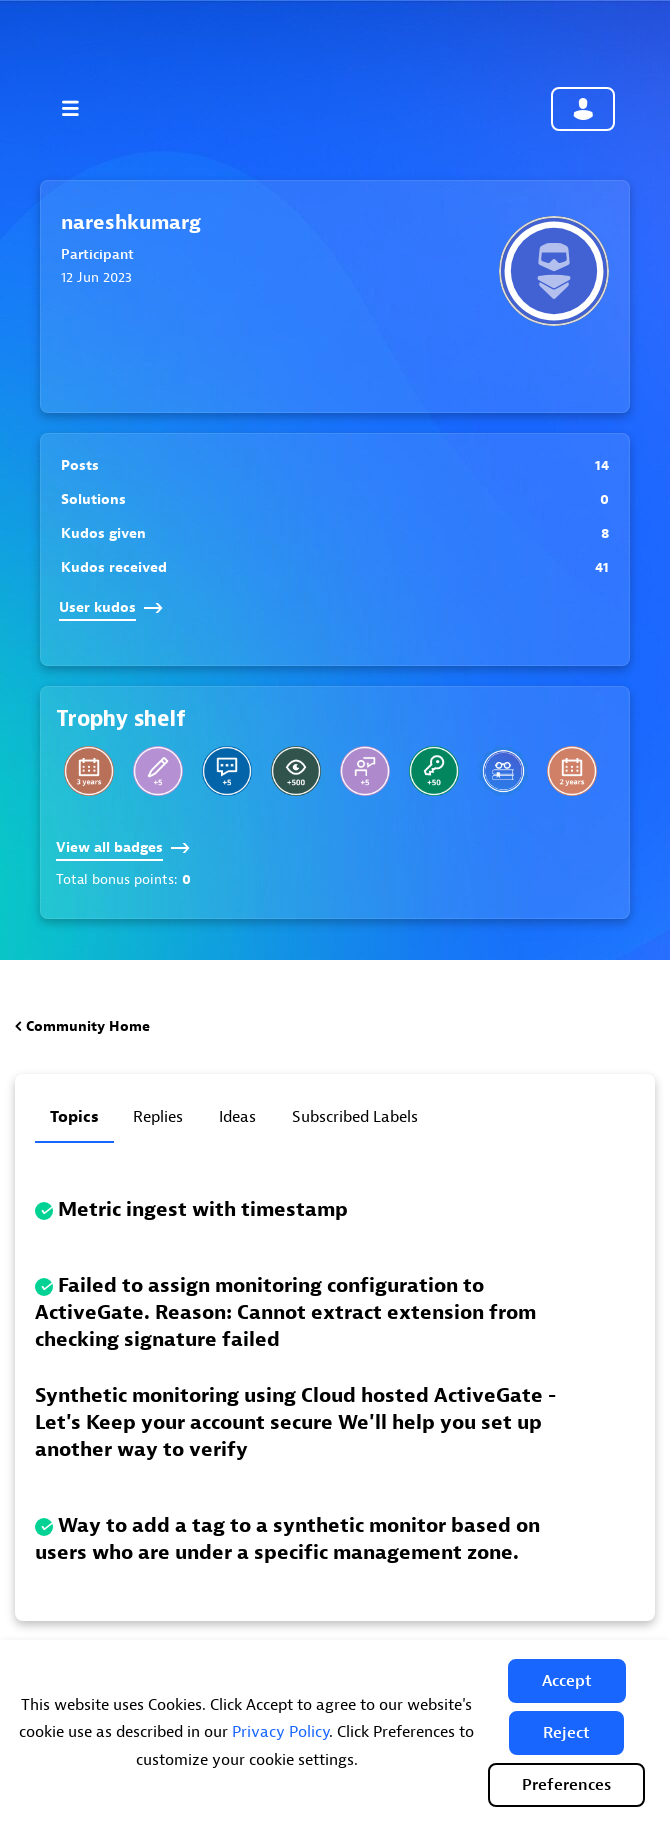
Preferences (566, 1785)
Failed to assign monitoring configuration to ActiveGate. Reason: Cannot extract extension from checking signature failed (285, 1312)
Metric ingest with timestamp (203, 1209)
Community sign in (583, 109)
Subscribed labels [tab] (355, 1117)
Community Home (88, 1026)
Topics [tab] (74, 1117)
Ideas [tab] (237, 1117)
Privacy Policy (280, 1732)
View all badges (123, 847)
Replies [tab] (158, 1117)
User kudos (111, 607)
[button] (567, 1681)
